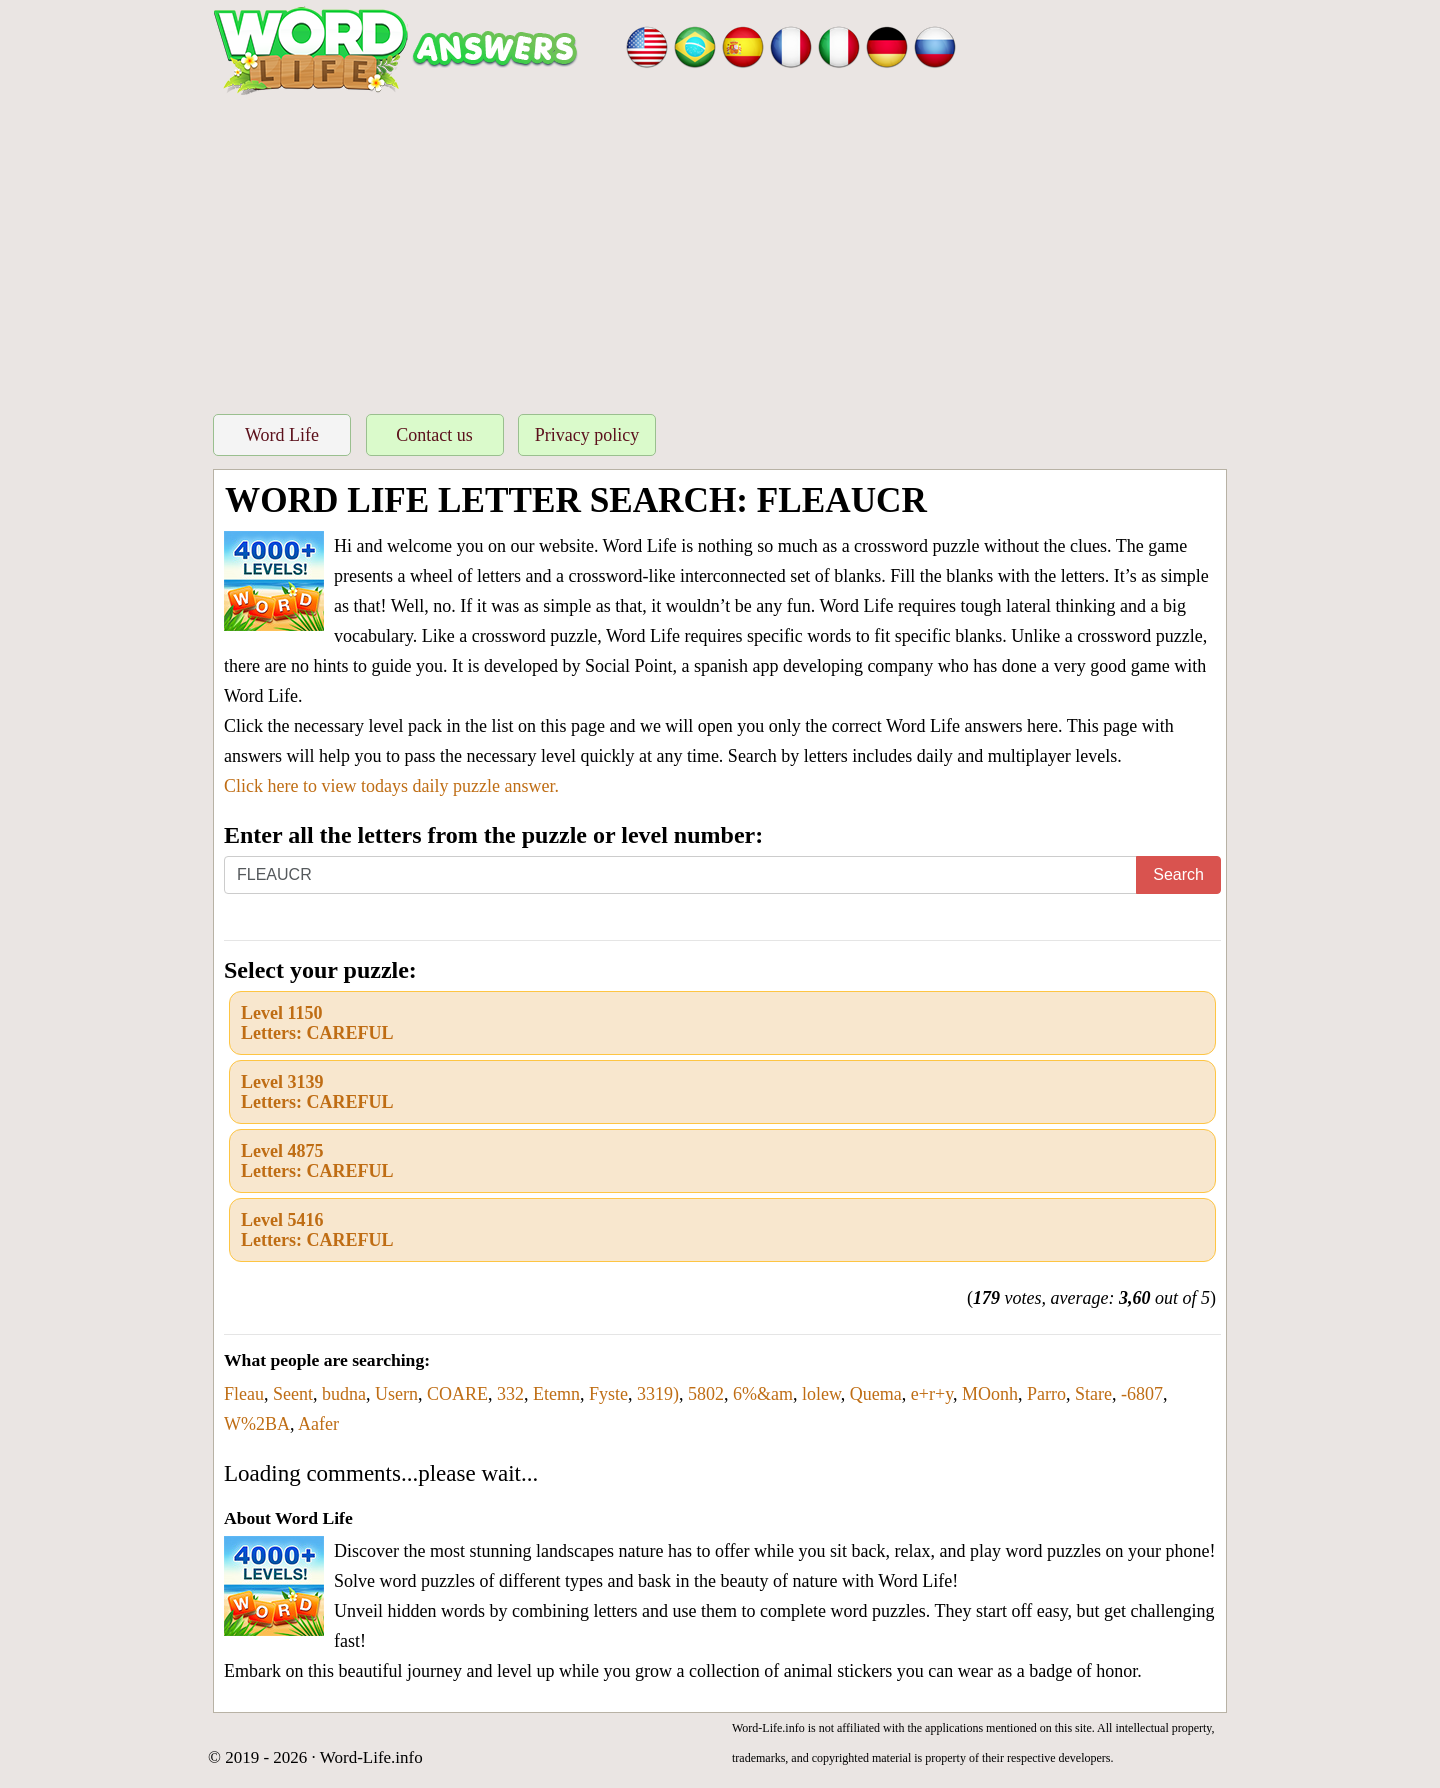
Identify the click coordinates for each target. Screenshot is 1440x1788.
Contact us (434, 435)
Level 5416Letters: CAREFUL (317, 1230)
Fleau (244, 1394)
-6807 (1142, 1394)
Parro (1046, 1394)
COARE (457, 1394)
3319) (658, 1394)
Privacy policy (587, 435)
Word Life (282, 435)
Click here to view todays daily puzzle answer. (391, 786)
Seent (293, 1394)
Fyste (608, 1394)
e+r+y (932, 1394)
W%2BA (257, 1424)
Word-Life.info (371, 1757)
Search (1178, 874)
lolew (821, 1394)
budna (344, 1394)
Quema (876, 1394)
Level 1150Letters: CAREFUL (317, 1023)
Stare (1093, 1394)
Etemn (556, 1394)
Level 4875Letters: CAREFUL (317, 1161)
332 (510, 1394)
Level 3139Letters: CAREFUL (317, 1092)
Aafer (318, 1424)
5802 (706, 1394)
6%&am (763, 1394)
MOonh (990, 1394)
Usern (396, 1394)
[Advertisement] (720, 249)
